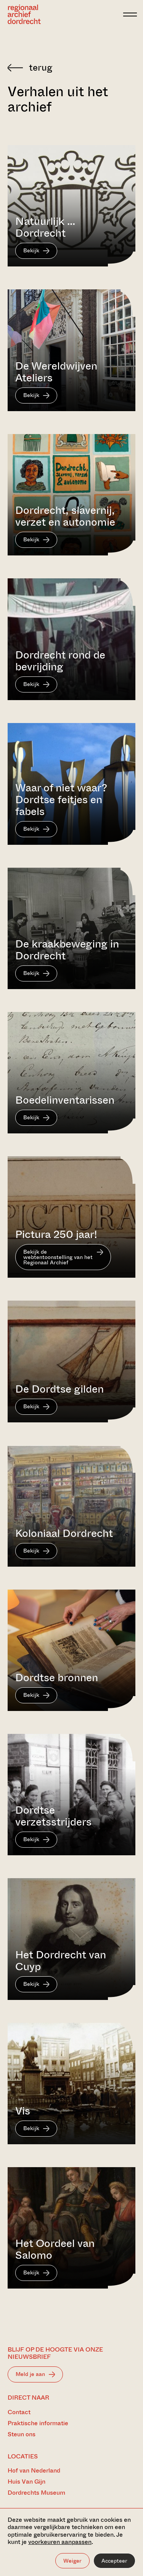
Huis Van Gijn (26, 2481)
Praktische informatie (38, 2423)
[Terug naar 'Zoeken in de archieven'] (71, 67)
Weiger (72, 2561)
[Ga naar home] (24, 14)
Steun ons (21, 2434)
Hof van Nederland (34, 2470)
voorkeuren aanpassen (60, 2541)
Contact (19, 2412)
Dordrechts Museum (36, 2492)
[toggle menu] (130, 14)
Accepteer (114, 2561)
